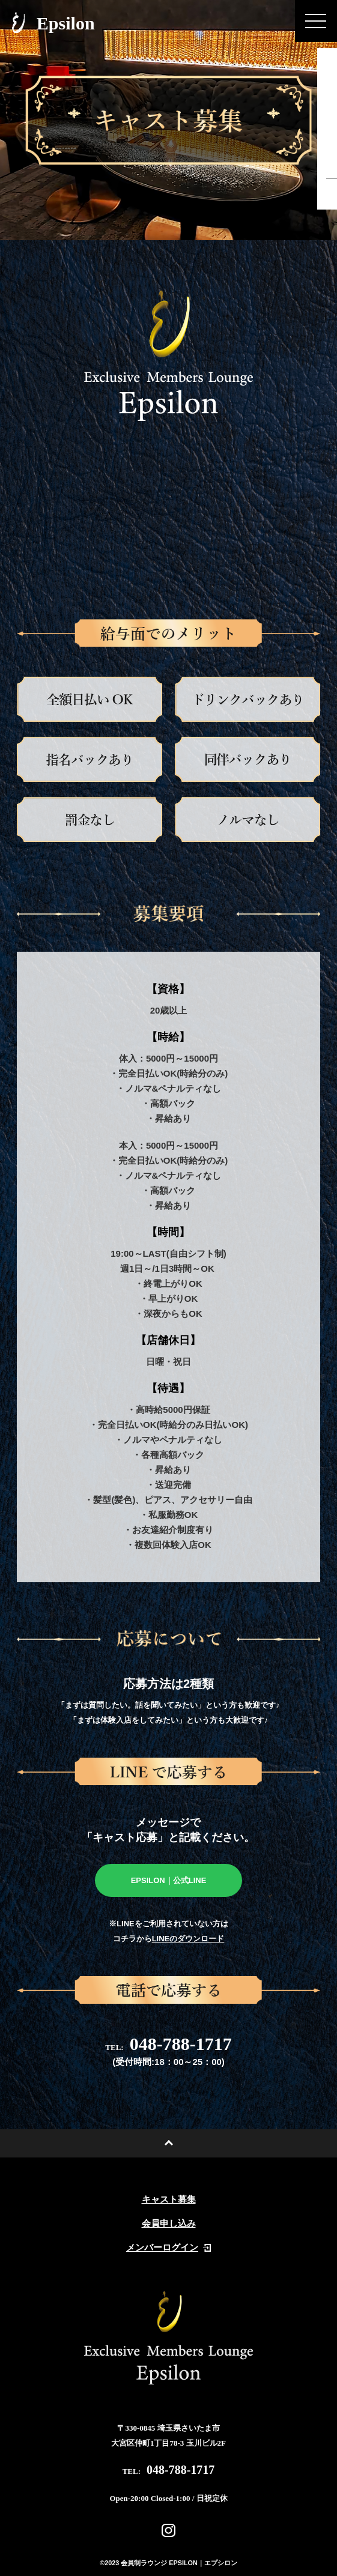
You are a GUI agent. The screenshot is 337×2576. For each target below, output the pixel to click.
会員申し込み (169, 2223)
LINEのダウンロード (188, 1938)
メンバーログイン (168, 2247)
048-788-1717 (168, 2044)
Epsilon (53, 23)
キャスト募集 (169, 2199)
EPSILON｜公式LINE (169, 1880)
